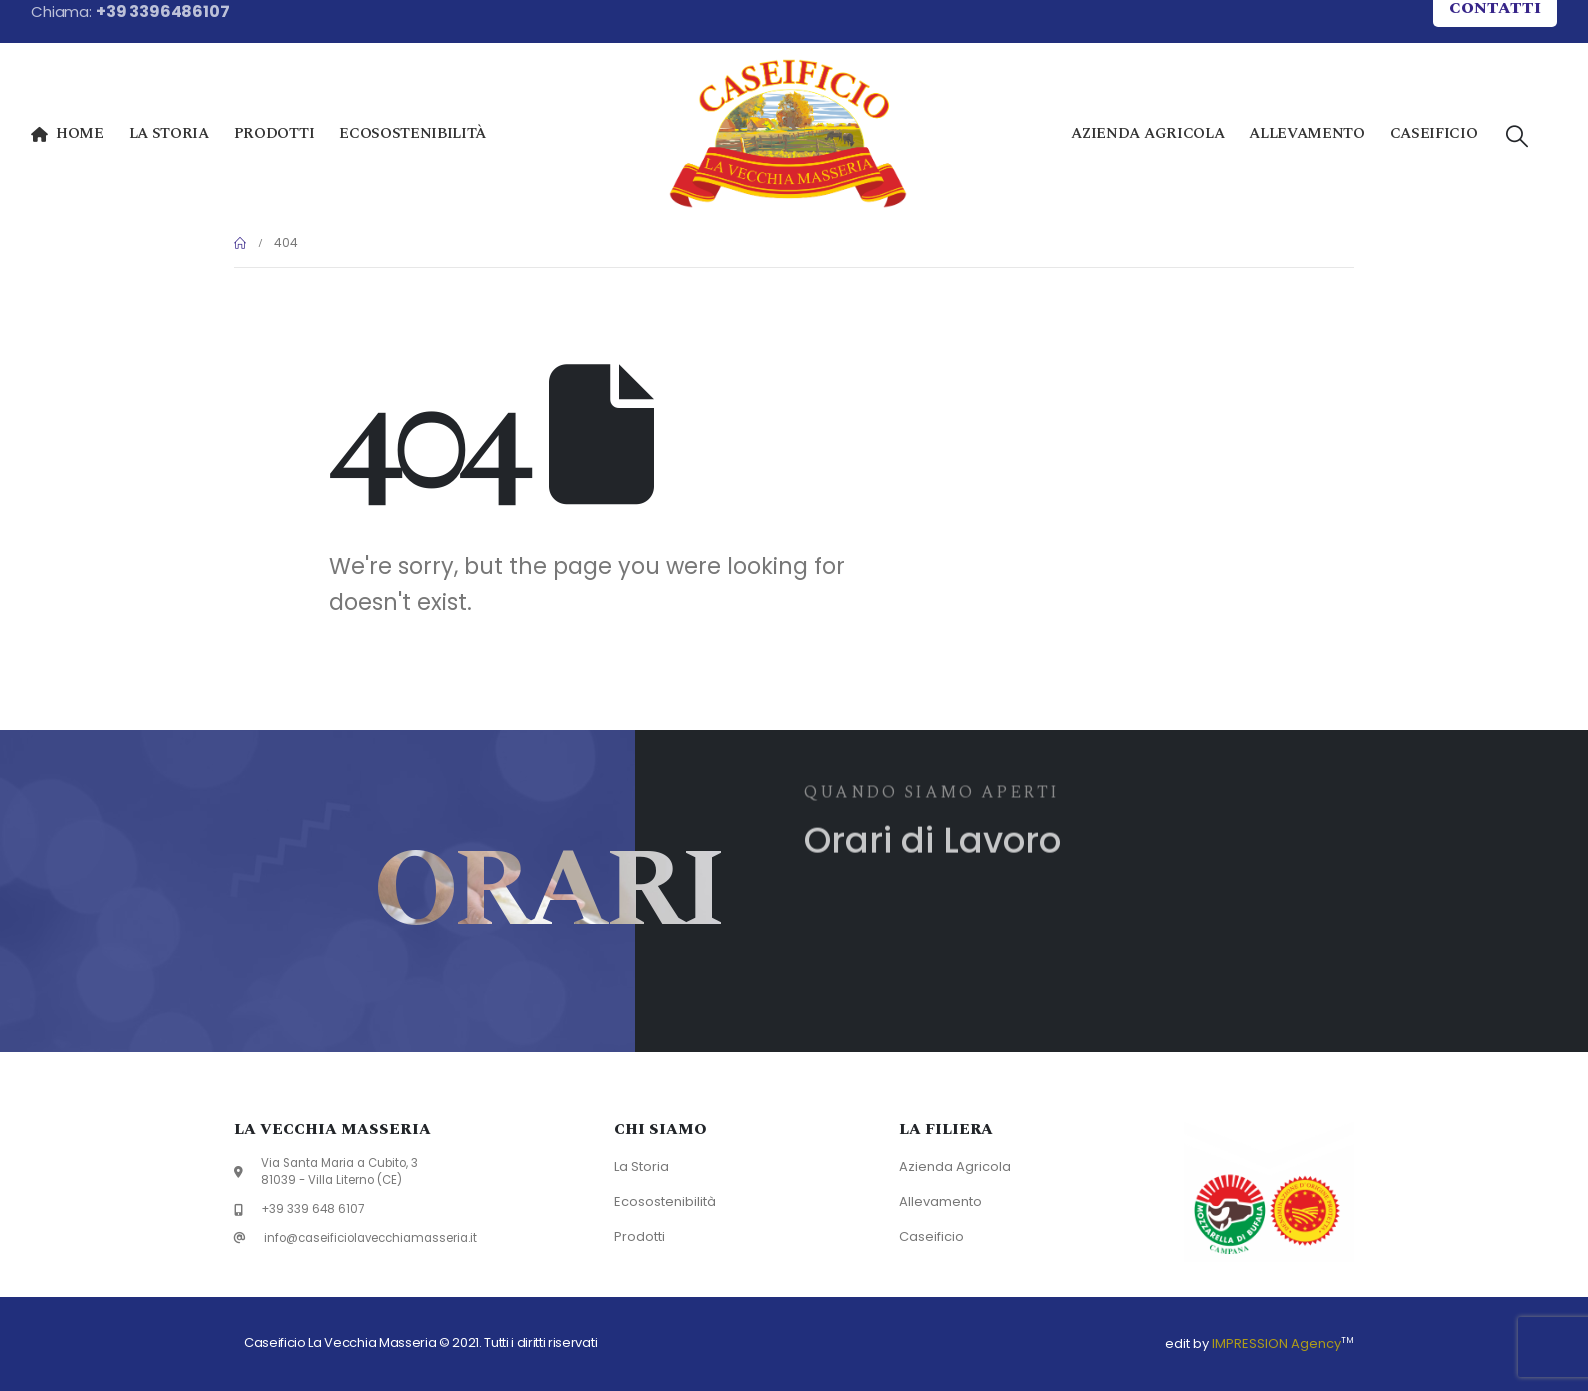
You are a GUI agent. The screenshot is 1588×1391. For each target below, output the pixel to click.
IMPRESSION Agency (1276, 1343)
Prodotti (274, 133)
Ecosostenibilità (412, 133)
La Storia (169, 133)
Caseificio (1434, 133)
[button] (1516, 137)
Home (67, 133)
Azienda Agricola (1147, 133)
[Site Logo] (788, 133)
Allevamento (1306, 133)
